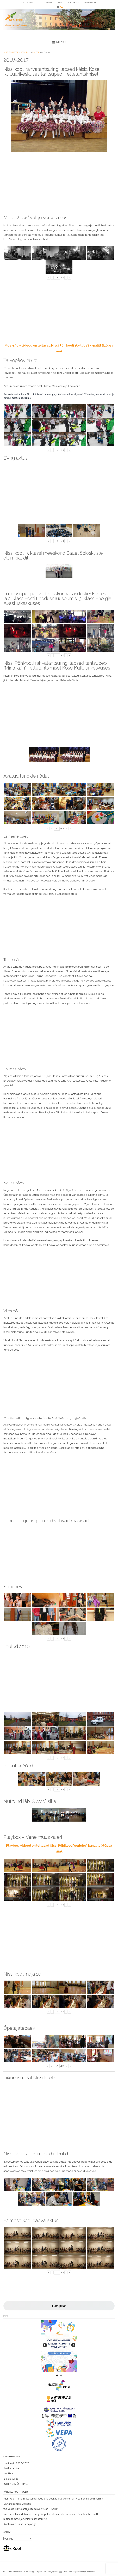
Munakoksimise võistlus (17, 2503)
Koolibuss (73, 3)
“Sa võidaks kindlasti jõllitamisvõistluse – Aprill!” (30, 2509)
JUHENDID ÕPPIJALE (15, 2483)
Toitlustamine (44, 3)
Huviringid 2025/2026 (16, 2463)
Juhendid (60, 3)
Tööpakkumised (90, 3)
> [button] (73, 2345)
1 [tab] (57, 2375)
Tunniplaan (26, 3)
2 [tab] (61, 2375)
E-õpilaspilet (10, 2478)
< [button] (45, 2345)
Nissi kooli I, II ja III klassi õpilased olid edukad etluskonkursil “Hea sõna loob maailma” (53, 2498)
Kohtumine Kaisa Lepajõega (19, 2524)
